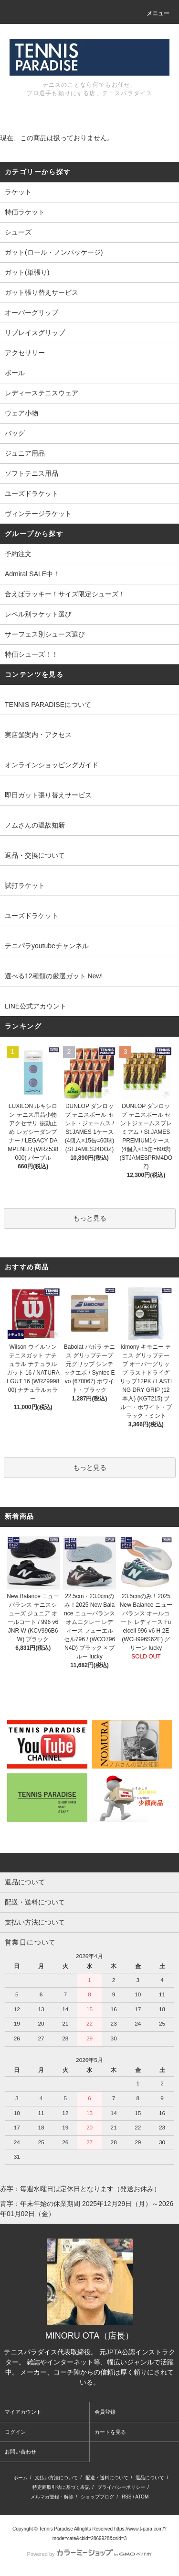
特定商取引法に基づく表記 (61, 2487)
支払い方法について (56, 2477)
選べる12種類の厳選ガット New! (54, 976)
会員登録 (105, 2412)
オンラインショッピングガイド (51, 765)
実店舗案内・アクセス (38, 735)
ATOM (141, 2496)
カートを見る (110, 2432)
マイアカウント (23, 2412)
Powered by (89, 2554)
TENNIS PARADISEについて (48, 704)
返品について (150, 2477)
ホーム (20, 2477)
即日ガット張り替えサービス (48, 795)
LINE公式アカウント (35, 1006)
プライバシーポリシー (121, 2487)
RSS (127, 2496)
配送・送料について (106, 2477)
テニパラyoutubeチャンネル (47, 946)
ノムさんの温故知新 (35, 825)
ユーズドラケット (31, 915)
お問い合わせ (20, 2451)
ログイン (15, 2432)
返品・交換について (35, 855)
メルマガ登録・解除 (52, 2496)
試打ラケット (25, 885)
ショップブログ (97, 2496)
